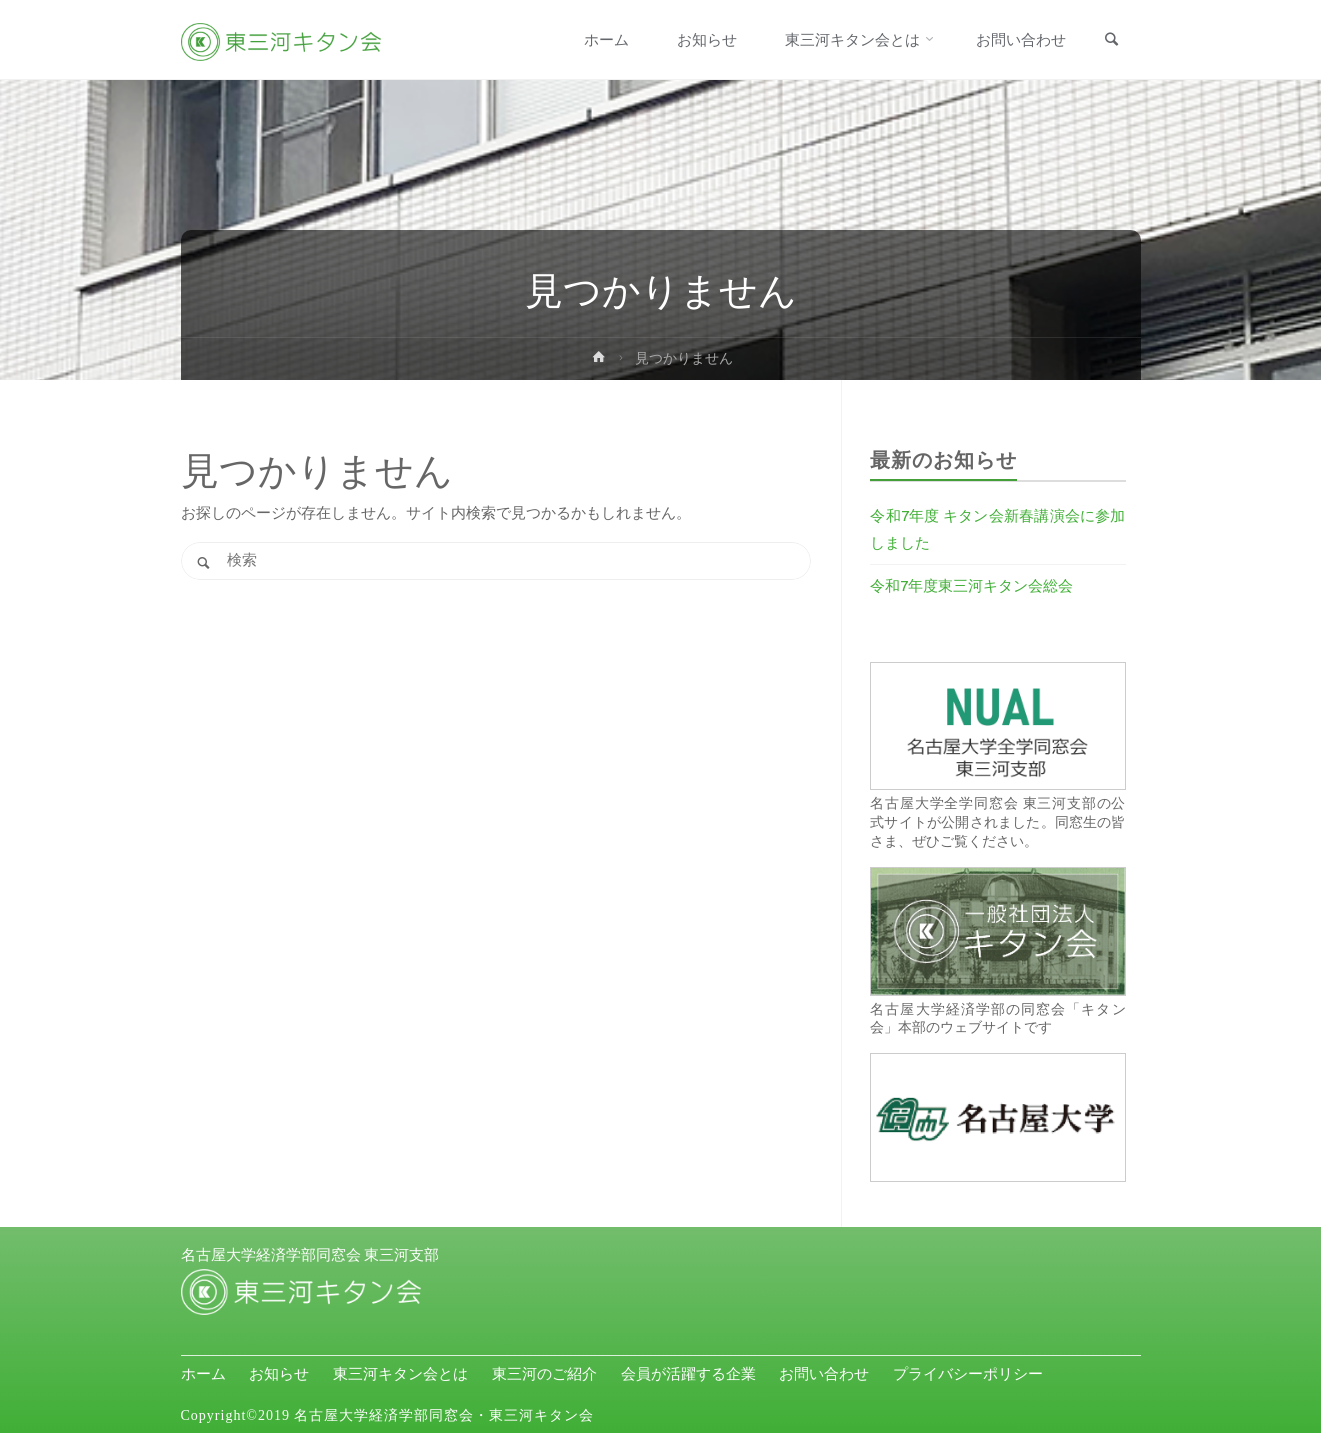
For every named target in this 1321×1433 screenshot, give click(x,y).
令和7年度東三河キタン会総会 (971, 585)
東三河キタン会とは (400, 1374)
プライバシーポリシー (968, 1374)
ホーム (203, 1374)
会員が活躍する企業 (688, 1374)
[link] (1112, 41)
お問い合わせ (824, 1374)
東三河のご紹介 (544, 1374)
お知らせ (279, 1374)
